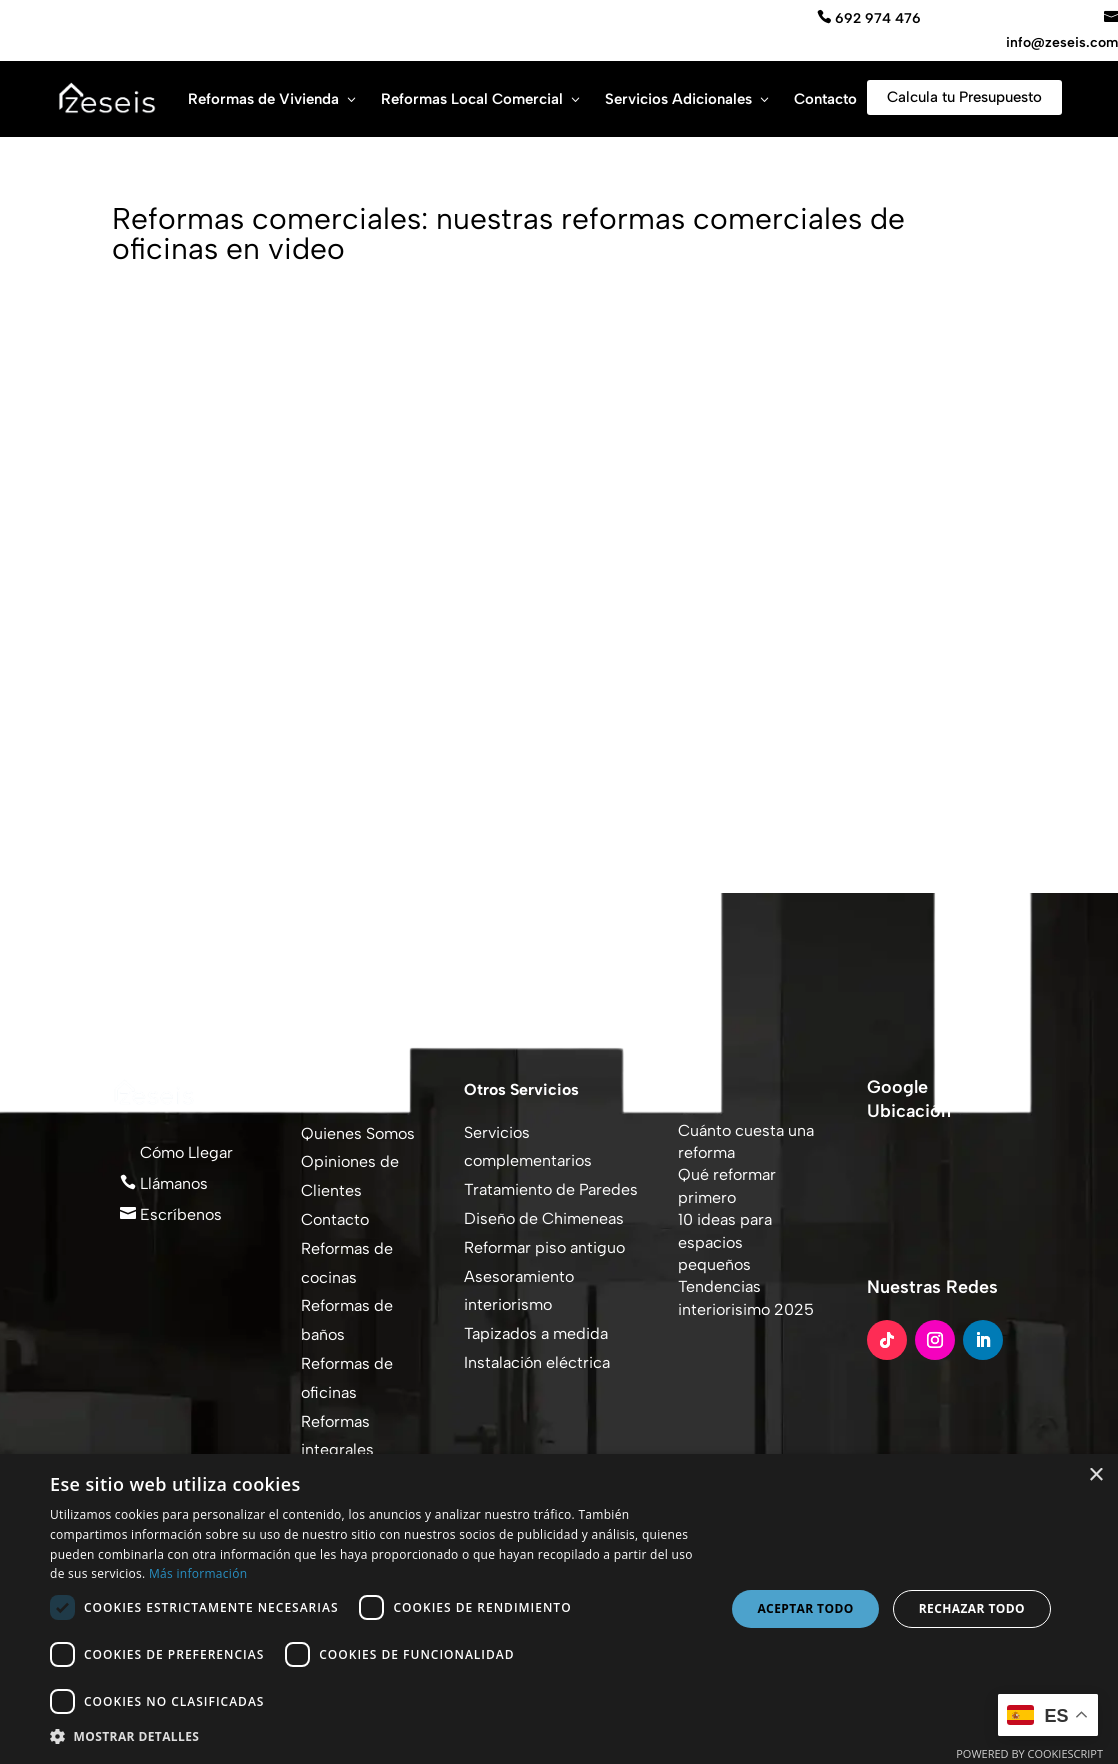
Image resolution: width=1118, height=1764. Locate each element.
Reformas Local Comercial (472, 99)
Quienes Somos (358, 1133)
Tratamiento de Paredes (551, 1189)
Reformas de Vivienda (263, 99)
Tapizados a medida (536, 1333)
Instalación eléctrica (537, 1362)
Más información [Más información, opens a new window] (198, 1573)
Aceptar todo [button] (805, 1608)
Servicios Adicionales (678, 99)
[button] (377, 1737)
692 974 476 (876, 18)
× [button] (1095, 1475)
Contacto (825, 99)
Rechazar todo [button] (972, 1608)
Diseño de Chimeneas (544, 1218)
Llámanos (172, 1183)
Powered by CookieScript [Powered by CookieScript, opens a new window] (1029, 1753)
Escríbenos (179, 1214)
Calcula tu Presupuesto (964, 97)
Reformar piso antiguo (544, 1247)
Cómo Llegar (184, 1152)
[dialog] (559, 1609)
